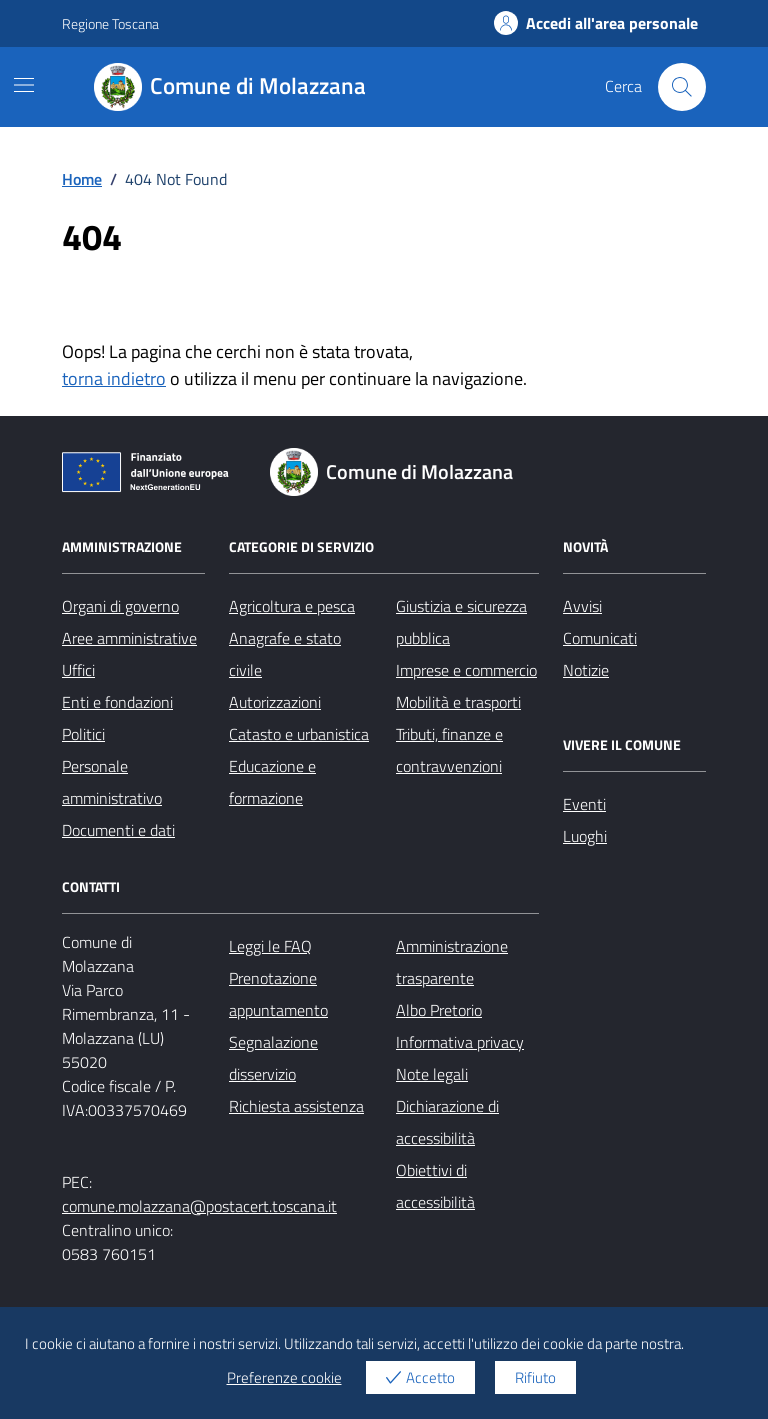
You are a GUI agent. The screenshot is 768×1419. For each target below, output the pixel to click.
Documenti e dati (118, 830)
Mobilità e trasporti (458, 702)
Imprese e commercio (466, 670)
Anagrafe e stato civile (285, 654)
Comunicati (600, 638)
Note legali (432, 1074)
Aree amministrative (129, 638)
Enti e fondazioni (117, 702)
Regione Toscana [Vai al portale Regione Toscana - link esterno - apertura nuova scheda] (110, 23)
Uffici (78, 670)
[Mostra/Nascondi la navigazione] (24, 85)
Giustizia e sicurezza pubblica (461, 622)
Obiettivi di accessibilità (435, 1186)
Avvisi (582, 606)
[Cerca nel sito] (682, 87)
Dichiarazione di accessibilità (447, 1122)
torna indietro (114, 378)
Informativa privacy (460, 1042)
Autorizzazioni (275, 702)
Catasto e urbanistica (299, 734)
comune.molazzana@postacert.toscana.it (199, 1206)
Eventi (584, 804)
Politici (83, 734)
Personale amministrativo (112, 782)
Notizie (586, 670)
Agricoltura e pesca (292, 606)
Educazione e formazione (272, 782)
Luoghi (585, 836)
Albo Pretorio (439, 1010)
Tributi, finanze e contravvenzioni (449, 750)
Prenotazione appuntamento (278, 994)
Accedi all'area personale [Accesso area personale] (596, 23)
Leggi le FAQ (270, 946)
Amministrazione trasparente (452, 962)
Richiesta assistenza (296, 1106)
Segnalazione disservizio (273, 1058)
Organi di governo (120, 606)
